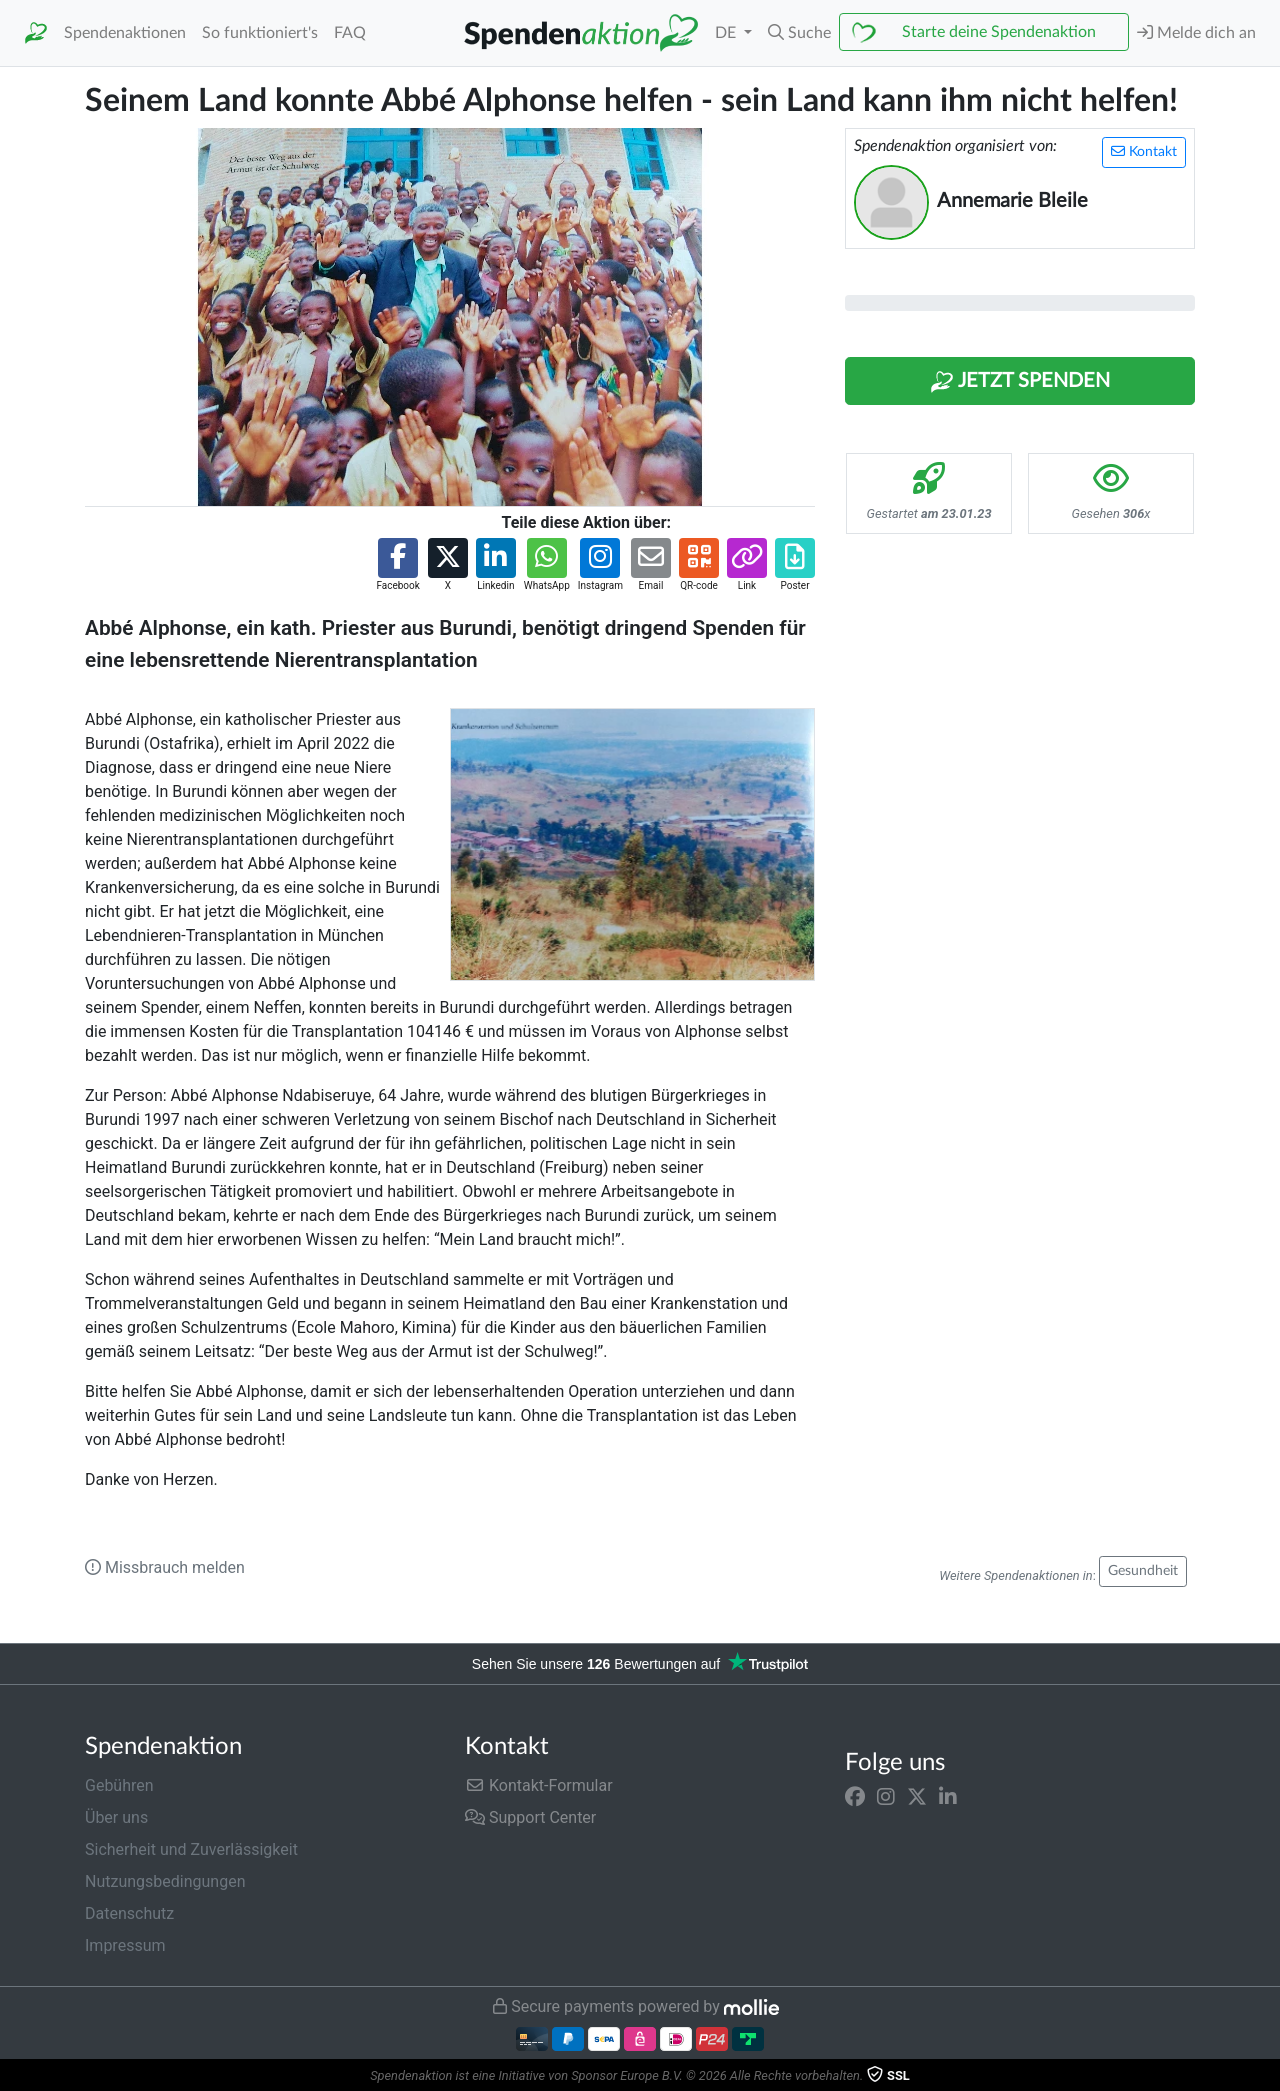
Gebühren (119, 1785)
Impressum (125, 1945)
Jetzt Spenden (1020, 382)
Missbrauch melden (165, 1567)
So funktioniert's (260, 33)
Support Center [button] (530, 1817)
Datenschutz (129, 1913)
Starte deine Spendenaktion (999, 32)
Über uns (116, 1817)
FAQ (350, 33)
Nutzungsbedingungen (165, 1881)
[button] (799, 33)
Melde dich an (1196, 32)
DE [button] (727, 33)
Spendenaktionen (125, 33)
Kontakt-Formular (539, 1785)
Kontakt (1144, 151)
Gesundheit (1143, 1571)
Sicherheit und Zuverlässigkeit (191, 1849)
